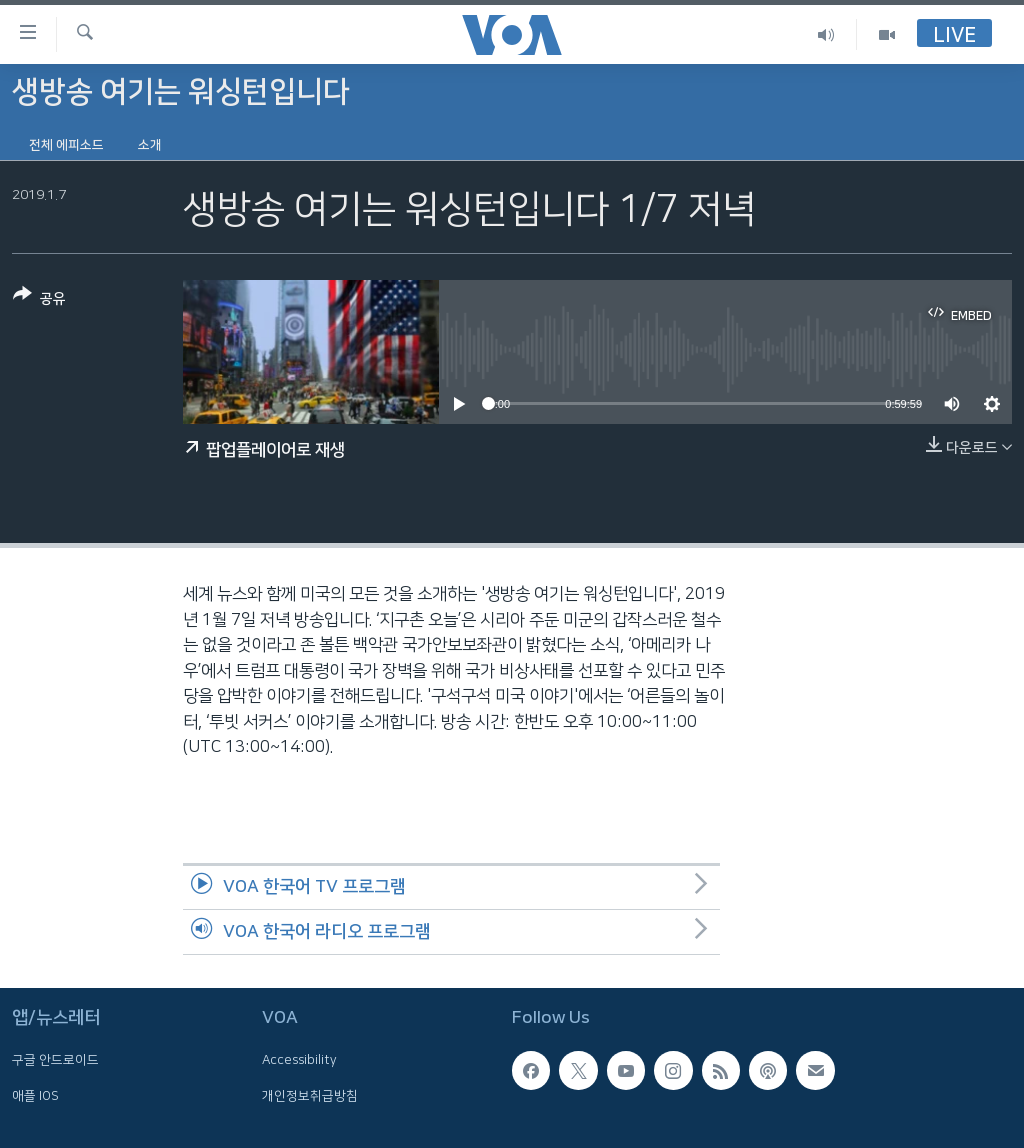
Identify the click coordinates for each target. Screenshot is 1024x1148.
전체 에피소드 (66, 145)
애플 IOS (35, 1095)
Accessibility (299, 1060)
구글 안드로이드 (55, 1060)
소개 (150, 145)
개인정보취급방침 (310, 1095)
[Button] (39, 300)
